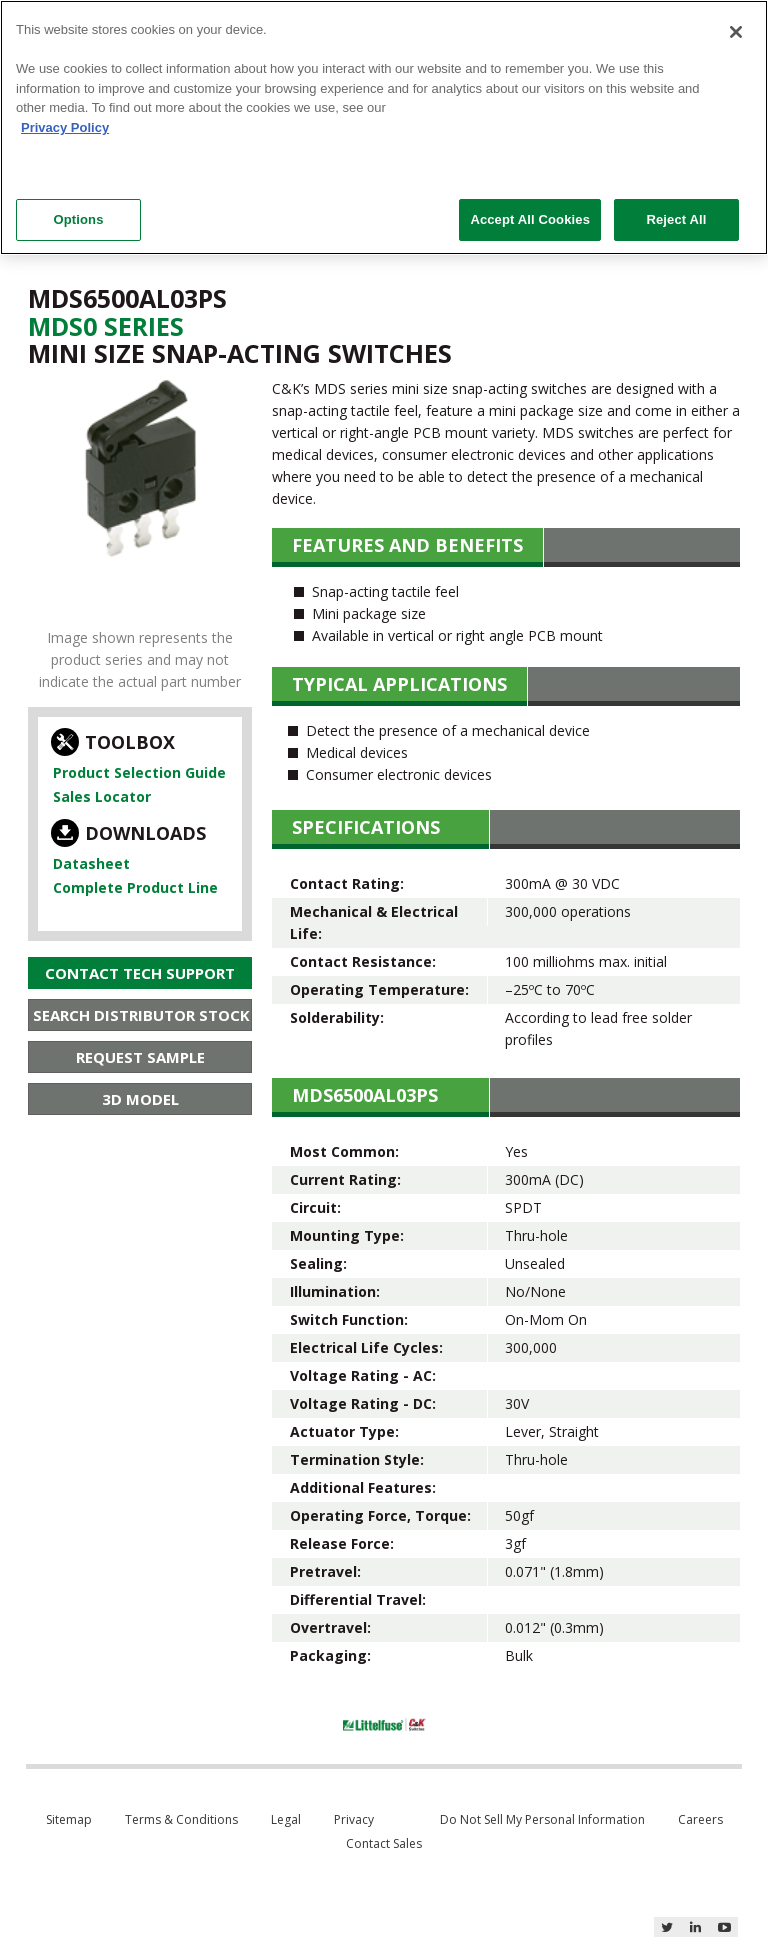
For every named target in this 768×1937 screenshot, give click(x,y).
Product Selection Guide (139, 772)
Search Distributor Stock (141, 1015)
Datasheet (91, 863)
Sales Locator (102, 796)
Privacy (354, 1819)
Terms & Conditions (181, 1819)
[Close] (736, 32)
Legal (286, 1819)
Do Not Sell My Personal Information (542, 1819)
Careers (700, 1819)
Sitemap (69, 1819)
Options (78, 219)
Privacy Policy (65, 127)
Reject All (676, 219)
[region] (384, 127)
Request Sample (140, 1057)
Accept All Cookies (530, 219)
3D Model (140, 1099)
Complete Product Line (135, 887)
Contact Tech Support (140, 973)
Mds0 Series (106, 326)
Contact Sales (384, 1843)
